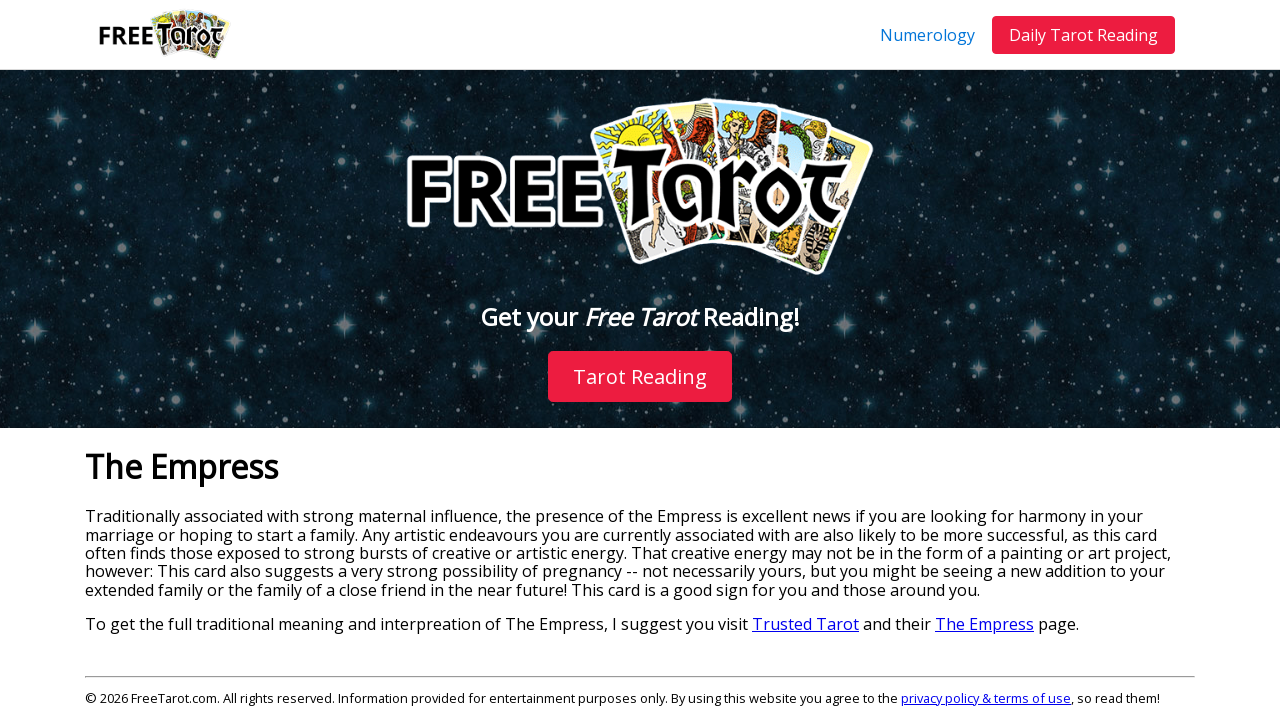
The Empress (984, 624)
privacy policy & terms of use (986, 698)
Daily (1083, 35)
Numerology (927, 35)
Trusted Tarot (805, 624)
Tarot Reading (640, 376)
